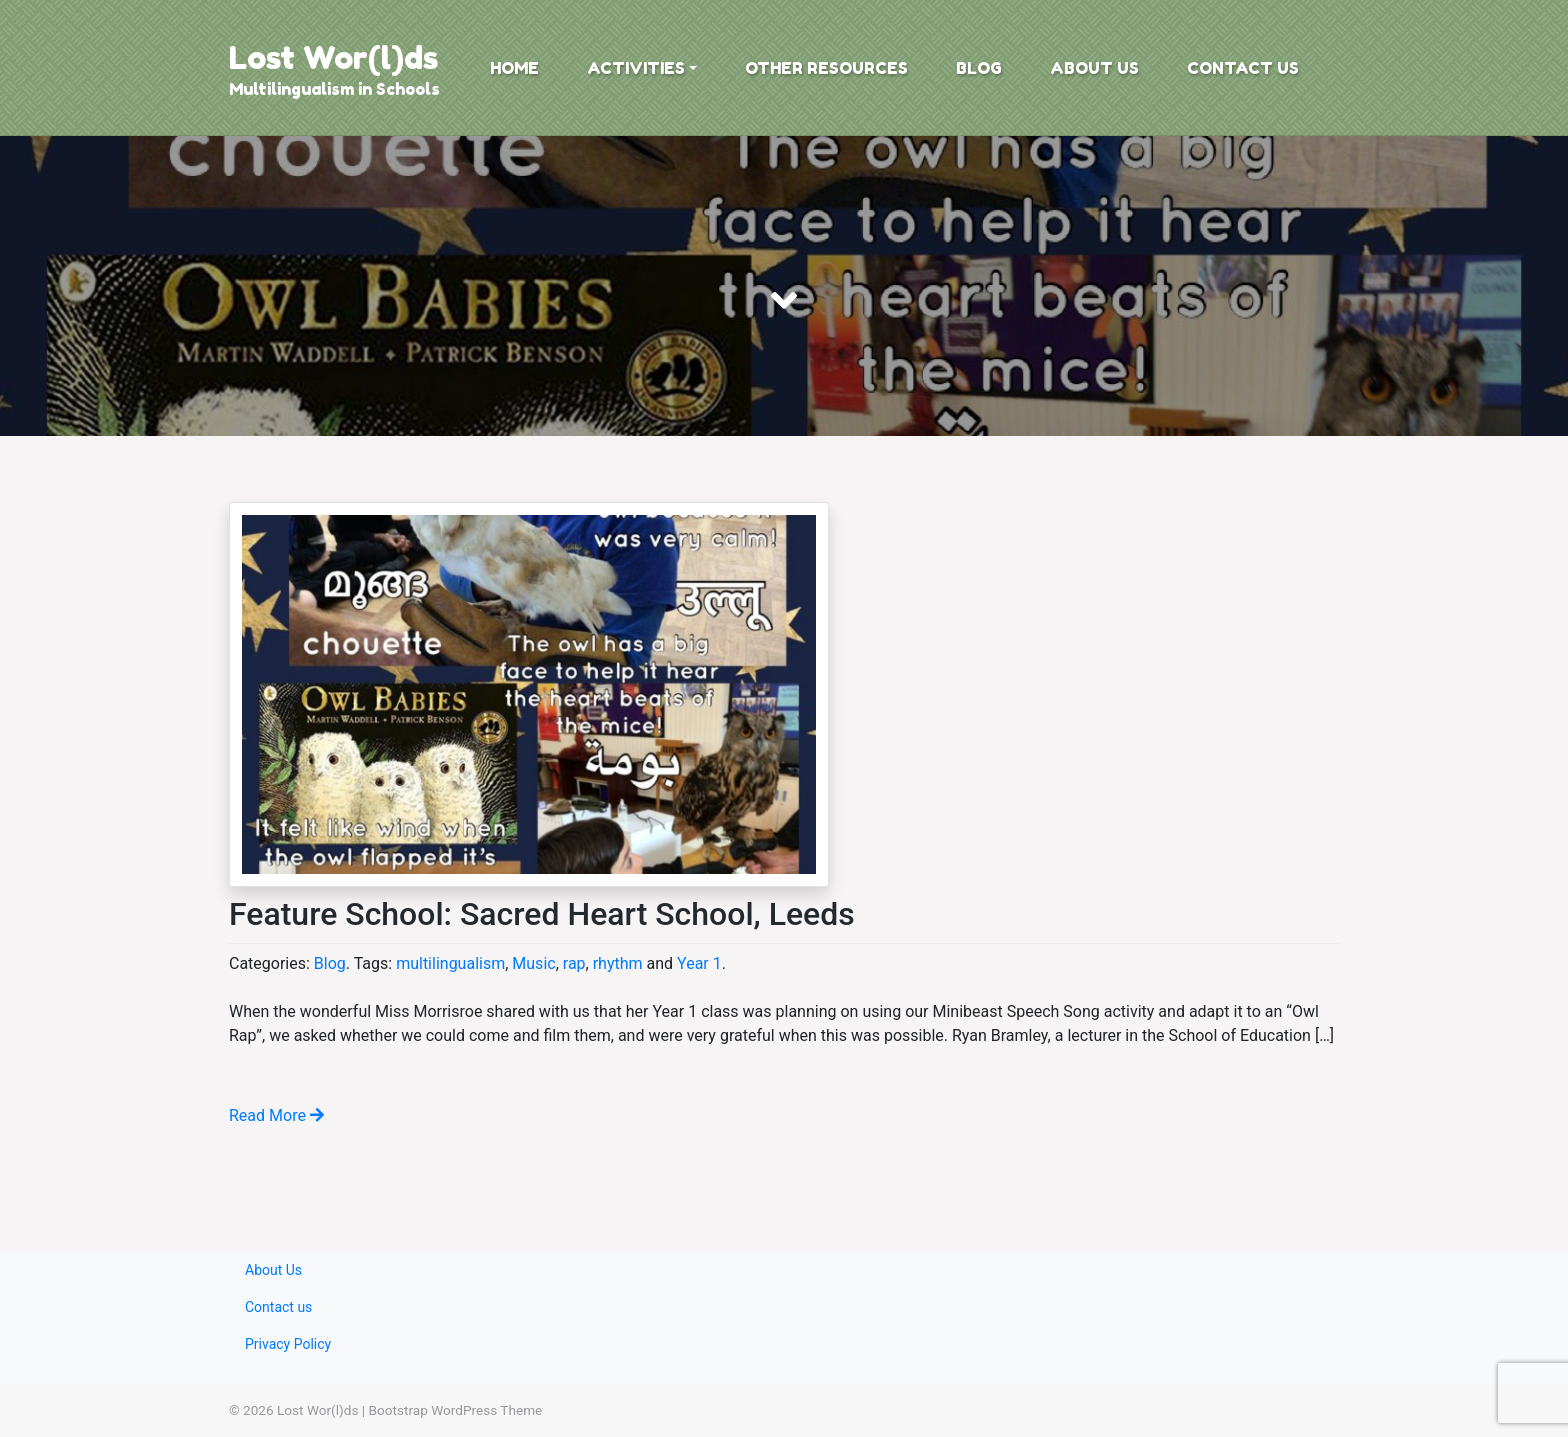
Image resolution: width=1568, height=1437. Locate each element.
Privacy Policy (288, 1344)
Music (533, 963)
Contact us (1243, 68)
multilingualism (450, 963)
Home (514, 68)
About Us (1094, 68)
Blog (979, 68)
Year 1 (699, 963)
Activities (636, 68)
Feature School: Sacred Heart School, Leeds (542, 914)
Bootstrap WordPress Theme (456, 1410)
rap (574, 963)
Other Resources (826, 68)
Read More (276, 1115)
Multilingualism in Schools (334, 89)
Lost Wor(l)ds (333, 57)
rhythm (618, 963)
